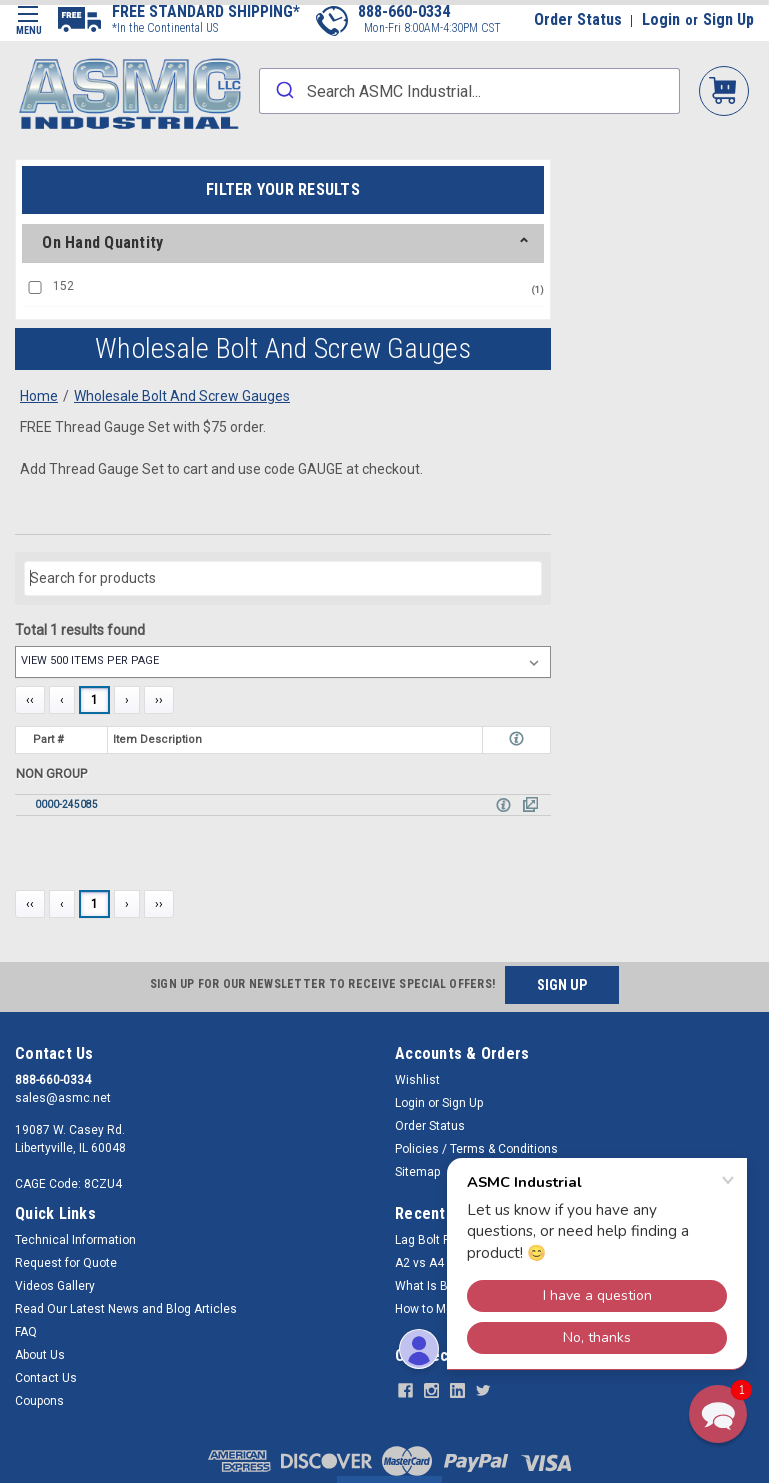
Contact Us (46, 1378)
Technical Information (75, 1240)
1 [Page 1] (94, 700)
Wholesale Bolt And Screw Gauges (182, 396)
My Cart (724, 89)
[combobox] (469, 91)
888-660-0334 (404, 11)
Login (661, 19)
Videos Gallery (55, 1286)
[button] (718, 1414)
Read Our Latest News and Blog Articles (126, 1309)
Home (39, 396)
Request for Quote (66, 1263)
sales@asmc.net (63, 1098)
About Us (40, 1355)
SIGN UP (562, 985)
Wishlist (417, 1080)
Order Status (578, 19)
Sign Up (728, 19)
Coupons (39, 1401)
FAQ (26, 1332)
